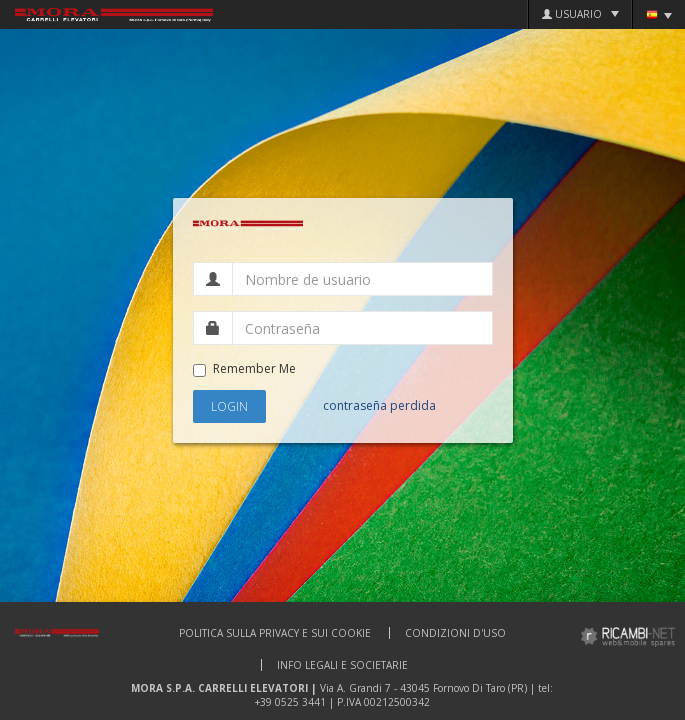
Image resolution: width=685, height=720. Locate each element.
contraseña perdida (379, 405)
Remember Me (244, 368)
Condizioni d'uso (455, 633)
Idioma (659, 15)
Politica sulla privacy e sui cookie (275, 633)
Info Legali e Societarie (342, 665)
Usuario (580, 14)
